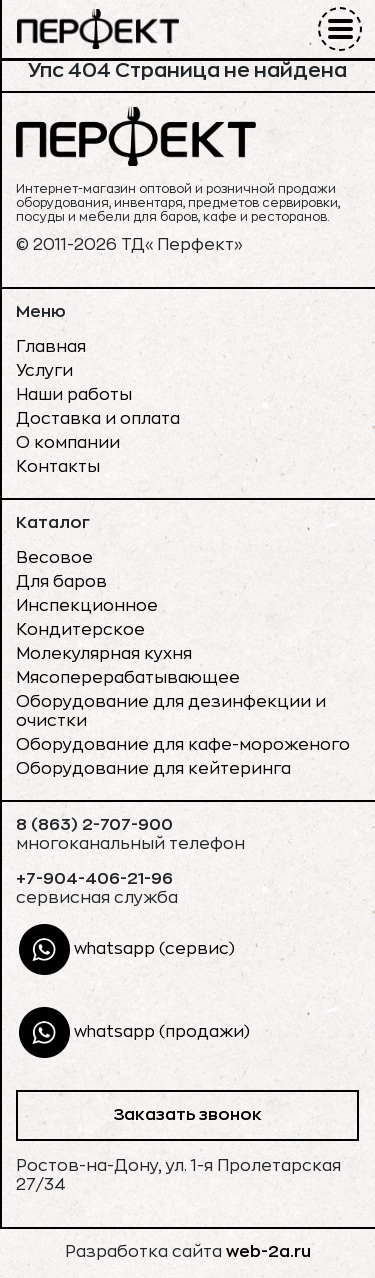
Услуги (44, 371)
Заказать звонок (187, 1115)
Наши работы (74, 395)
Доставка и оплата (98, 419)
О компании (68, 443)
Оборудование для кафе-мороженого (183, 745)
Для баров (61, 582)
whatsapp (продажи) (134, 1032)
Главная (51, 347)
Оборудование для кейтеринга (153, 769)
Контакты (58, 467)
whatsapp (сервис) (127, 949)
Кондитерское (80, 630)
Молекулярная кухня (104, 654)
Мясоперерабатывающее (128, 678)
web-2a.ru (268, 1252)
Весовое (54, 558)
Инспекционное (87, 606)
